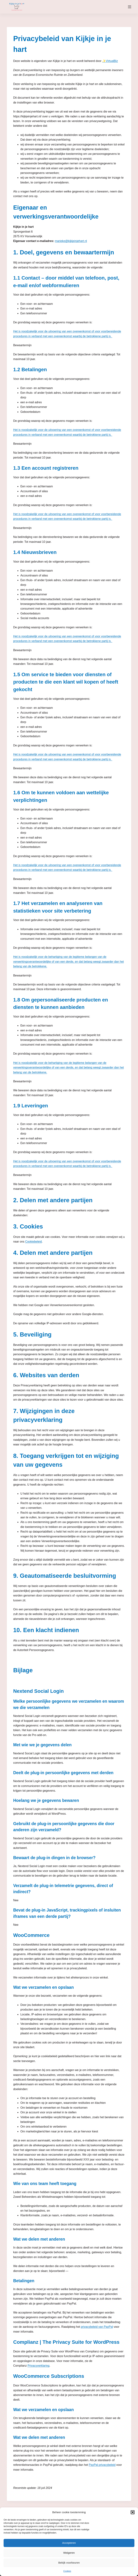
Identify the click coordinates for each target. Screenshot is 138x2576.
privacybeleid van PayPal (97, 2326)
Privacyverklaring (38, 2365)
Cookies (67, 2571)
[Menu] (129, 6)
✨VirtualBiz (110, 60)
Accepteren (69, 2542)
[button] (132, 2512)
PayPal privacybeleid (102, 2464)
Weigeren (69, 2552)
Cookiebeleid (33, 1241)
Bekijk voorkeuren (69, 2562)
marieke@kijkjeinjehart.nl (71, 240)
